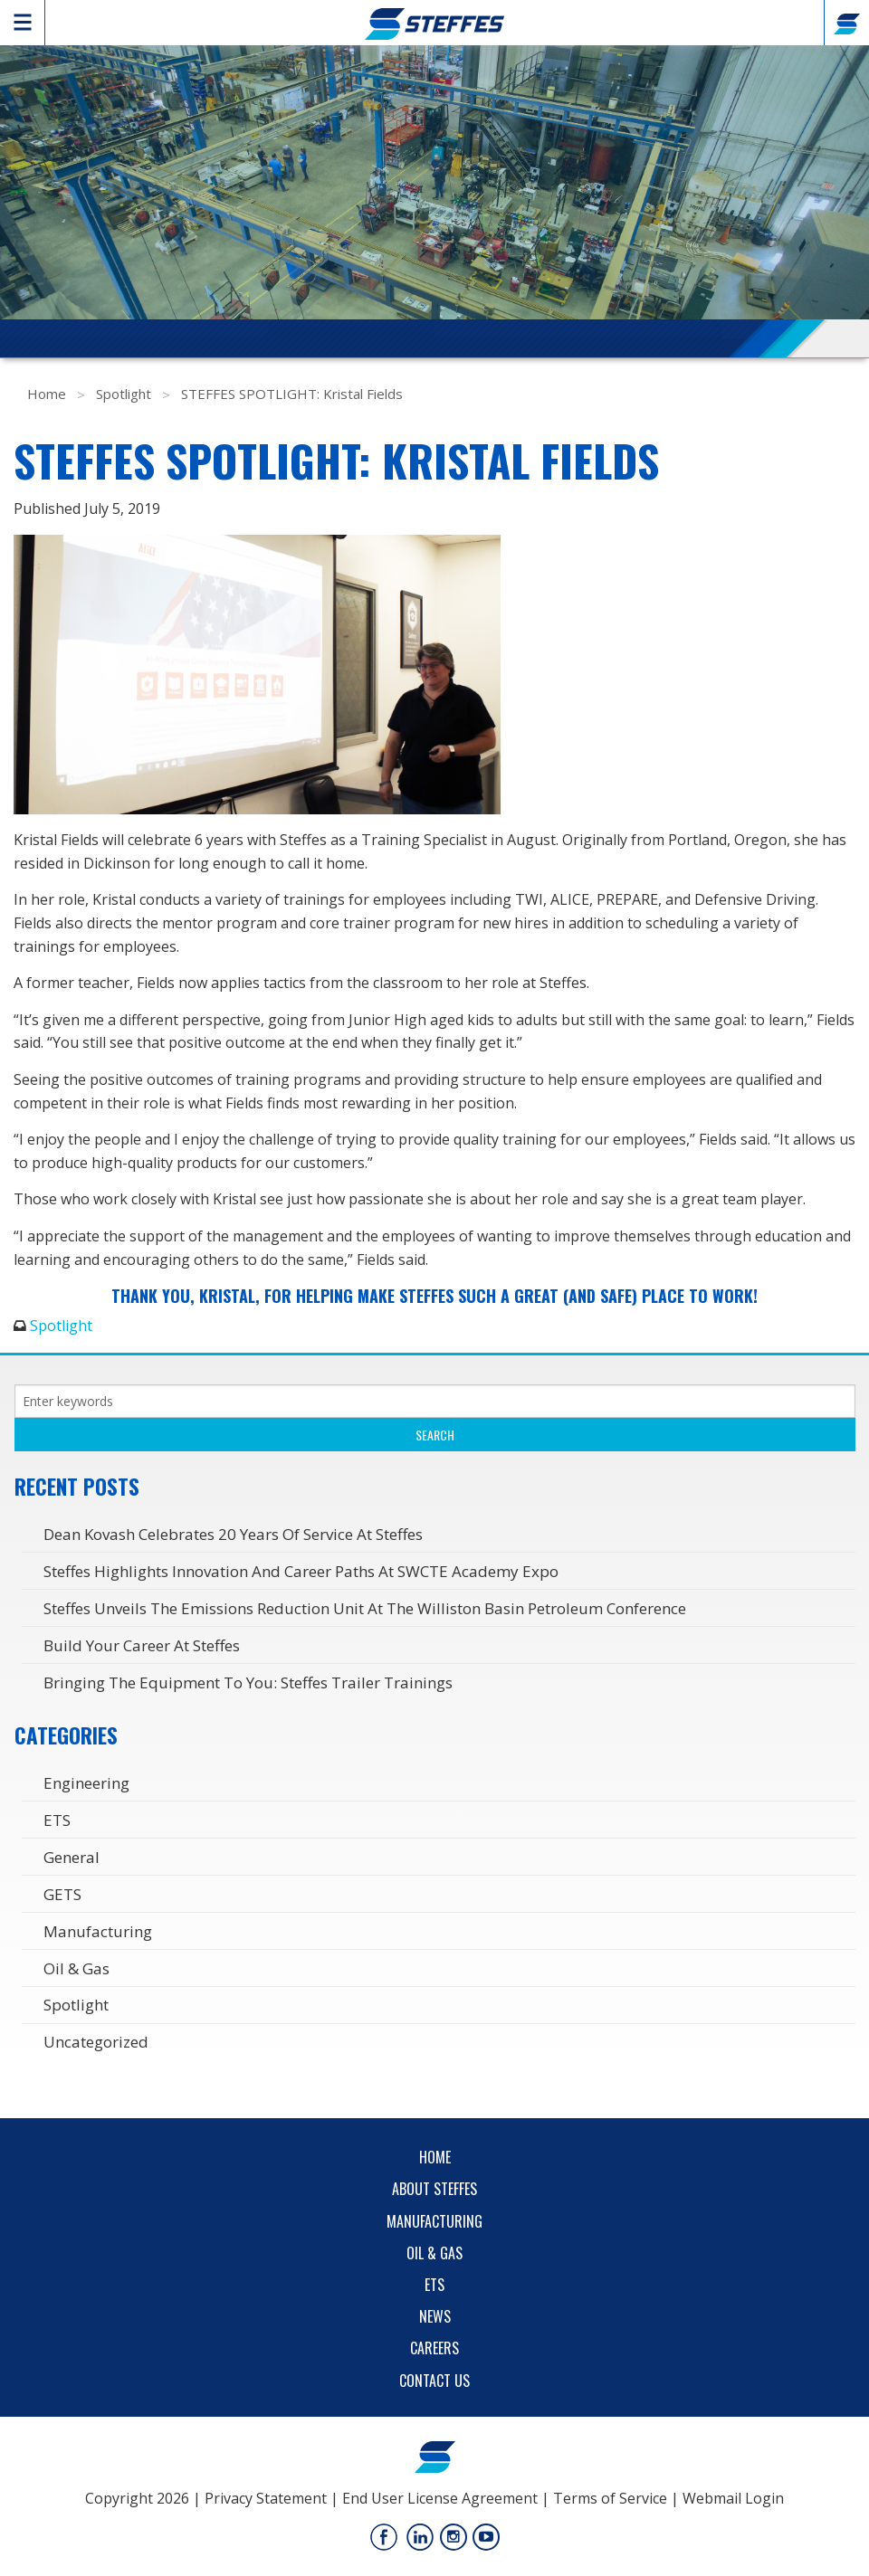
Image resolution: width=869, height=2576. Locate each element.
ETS (57, 1820)
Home (46, 394)
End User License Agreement (440, 2498)
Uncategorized (95, 2041)
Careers (434, 2348)
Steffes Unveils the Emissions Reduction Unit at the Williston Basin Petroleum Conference (364, 1608)
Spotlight (123, 394)
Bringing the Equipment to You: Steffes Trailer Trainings (248, 1682)
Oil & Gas (76, 1968)
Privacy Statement (266, 2498)
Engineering (86, 1783)
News (435, 2316)
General (71, 1857)
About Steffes (434, 2189)
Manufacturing (97, 1931)
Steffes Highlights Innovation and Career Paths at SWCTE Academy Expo (301, 1571)
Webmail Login (733, 2498)
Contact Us (434, 2380)
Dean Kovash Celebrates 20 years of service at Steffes (233, 1534)
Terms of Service (610, 2498)
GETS (62, 1894)
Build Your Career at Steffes (141, 1645)
